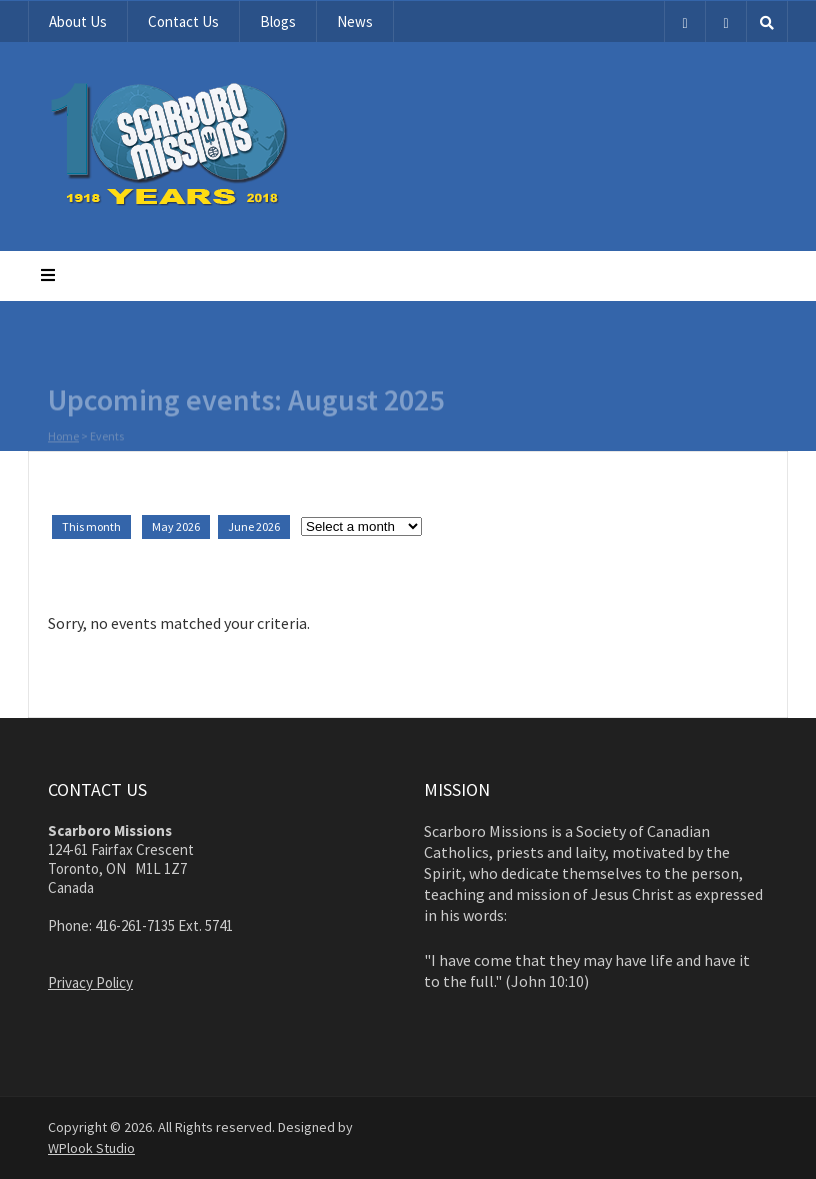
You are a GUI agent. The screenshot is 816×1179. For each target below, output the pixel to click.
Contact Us (183, 21)
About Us (78, 21)
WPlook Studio (91, 1148)
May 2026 (176, 526)
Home (63, 436)
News (355, 21)
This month (91, 526)
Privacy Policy (90, 982)
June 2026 (254, 526)
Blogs (278, 21)
